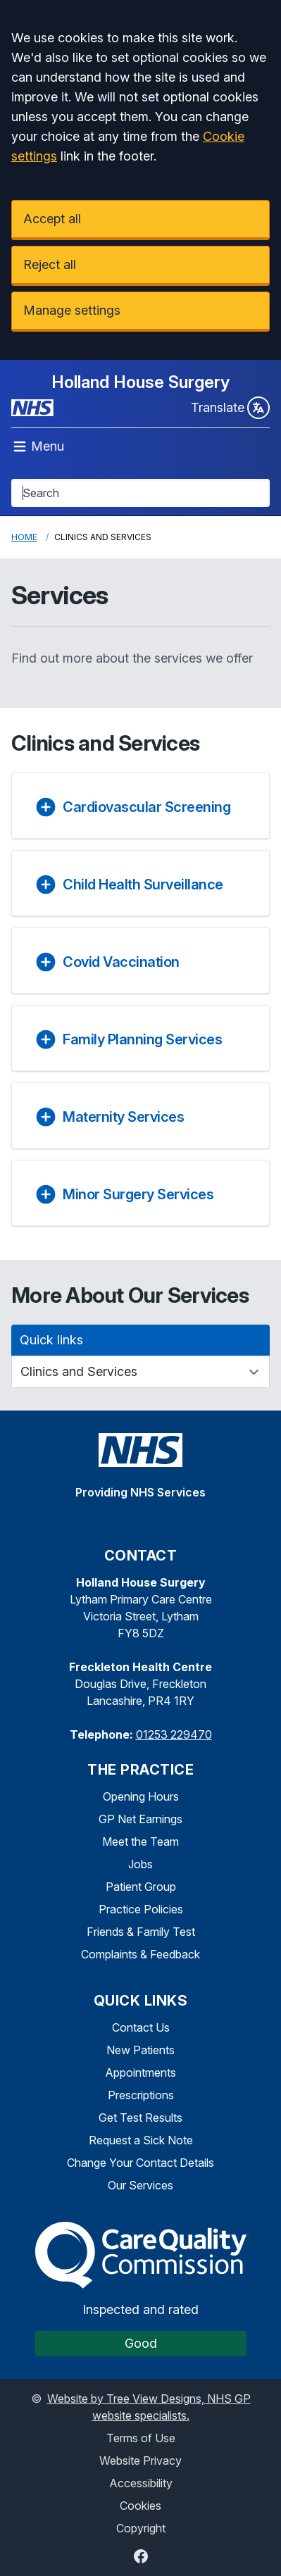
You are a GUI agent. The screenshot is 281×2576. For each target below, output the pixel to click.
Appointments (140, 2072)
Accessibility (141, 2483)
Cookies (140, 2506)
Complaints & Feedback (140, 1954)
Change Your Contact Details (140, 2163)
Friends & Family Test (141, 1932)
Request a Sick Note (141, 2140)
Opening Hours (141, 1796)
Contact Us (141, 2027)
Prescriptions (141, 2095)
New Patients (140, 2050)
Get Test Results (140, 2118)
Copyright (141, 2528)
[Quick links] (140, 1372)
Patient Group (141, 1887)
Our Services (140, 2185)
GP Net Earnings (140, 1819)
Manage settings (71, 310)
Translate (230, 407)
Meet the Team (140, 1841)
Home (24, 537)
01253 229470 (174, 1734)
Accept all (52, 218)
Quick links (51, 1339)
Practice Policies (141, 1909)
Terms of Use (140, 2438)
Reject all (49, 264)
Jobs (140, 1864)
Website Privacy (140, 2460)
